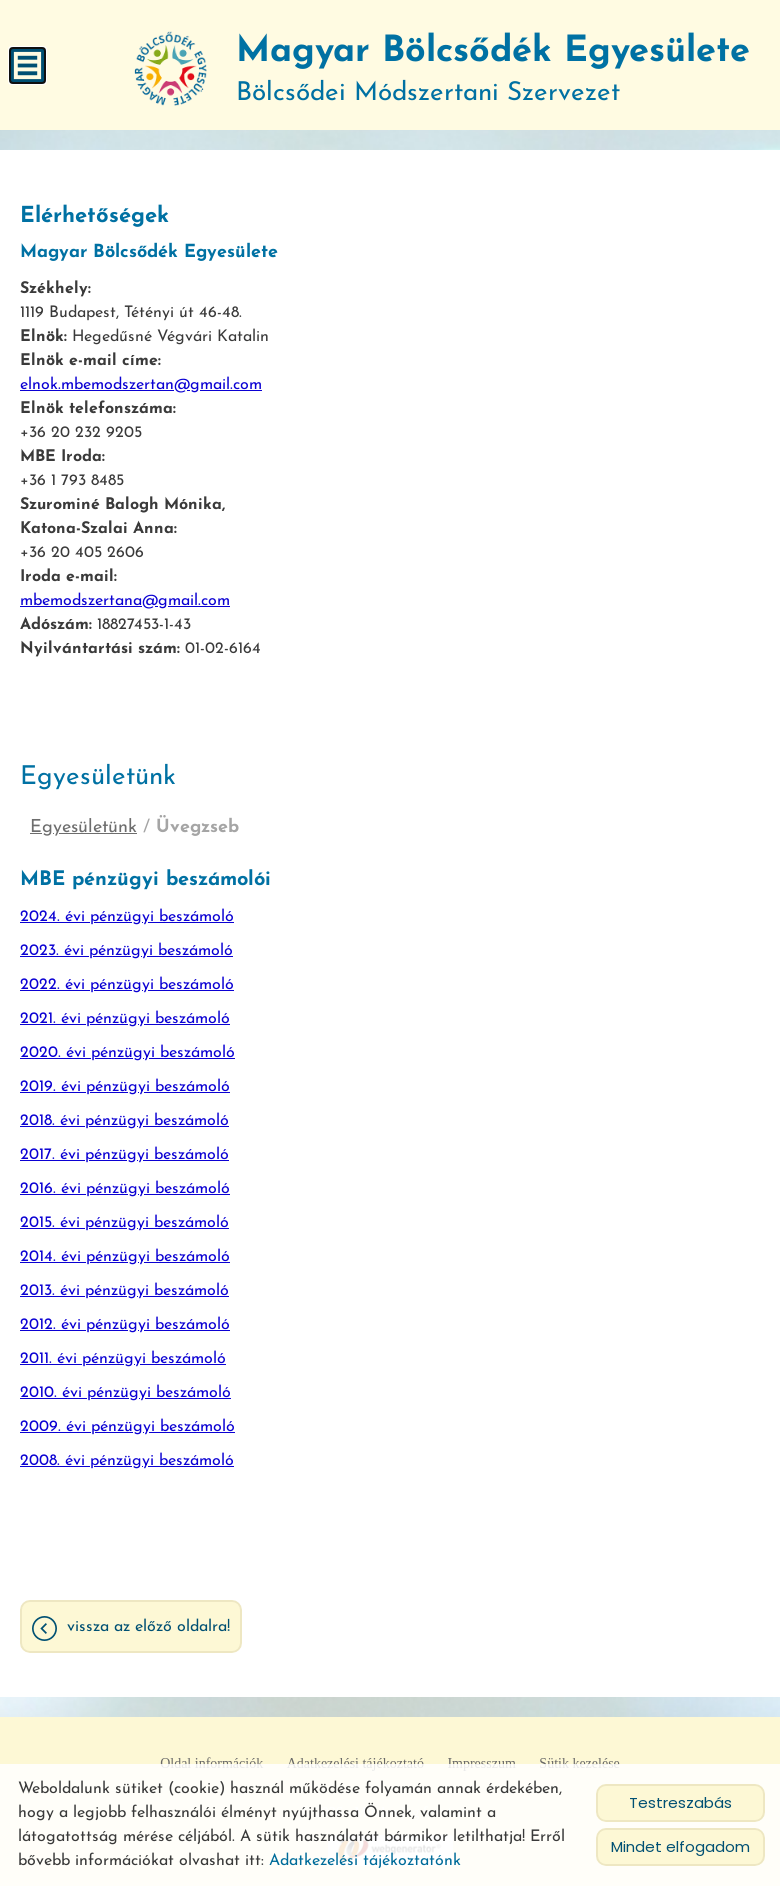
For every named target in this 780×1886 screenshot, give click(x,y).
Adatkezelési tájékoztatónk (365, 1861)
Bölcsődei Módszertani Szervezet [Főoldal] (493, 70)
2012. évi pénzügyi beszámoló (125, 1325)
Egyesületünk (83, 827)
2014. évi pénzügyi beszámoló (125, 1257)
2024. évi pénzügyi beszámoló (127, 917)
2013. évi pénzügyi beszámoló (124, 1291)
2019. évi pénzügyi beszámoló (125, 1087)
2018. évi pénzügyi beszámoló (124, 1121)
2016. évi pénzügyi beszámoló (125, 1189)
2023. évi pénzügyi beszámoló (126, 951)
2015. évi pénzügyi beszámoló (124, 1223)
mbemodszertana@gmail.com (125, 601)
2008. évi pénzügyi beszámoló (127, 1461)
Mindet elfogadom (680, 1846)
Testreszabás (680, 1802)
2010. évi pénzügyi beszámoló (125, 1393)
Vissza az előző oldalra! (148, 1627)
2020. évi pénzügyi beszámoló (127, 1053)
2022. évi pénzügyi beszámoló (127, 985)
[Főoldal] (171, 70)
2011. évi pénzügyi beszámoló (123, 1359)
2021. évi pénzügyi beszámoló (125, 1019)
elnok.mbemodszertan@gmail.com (141, 385)
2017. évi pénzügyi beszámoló (124, 1155)
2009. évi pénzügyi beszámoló (127, 1427)
